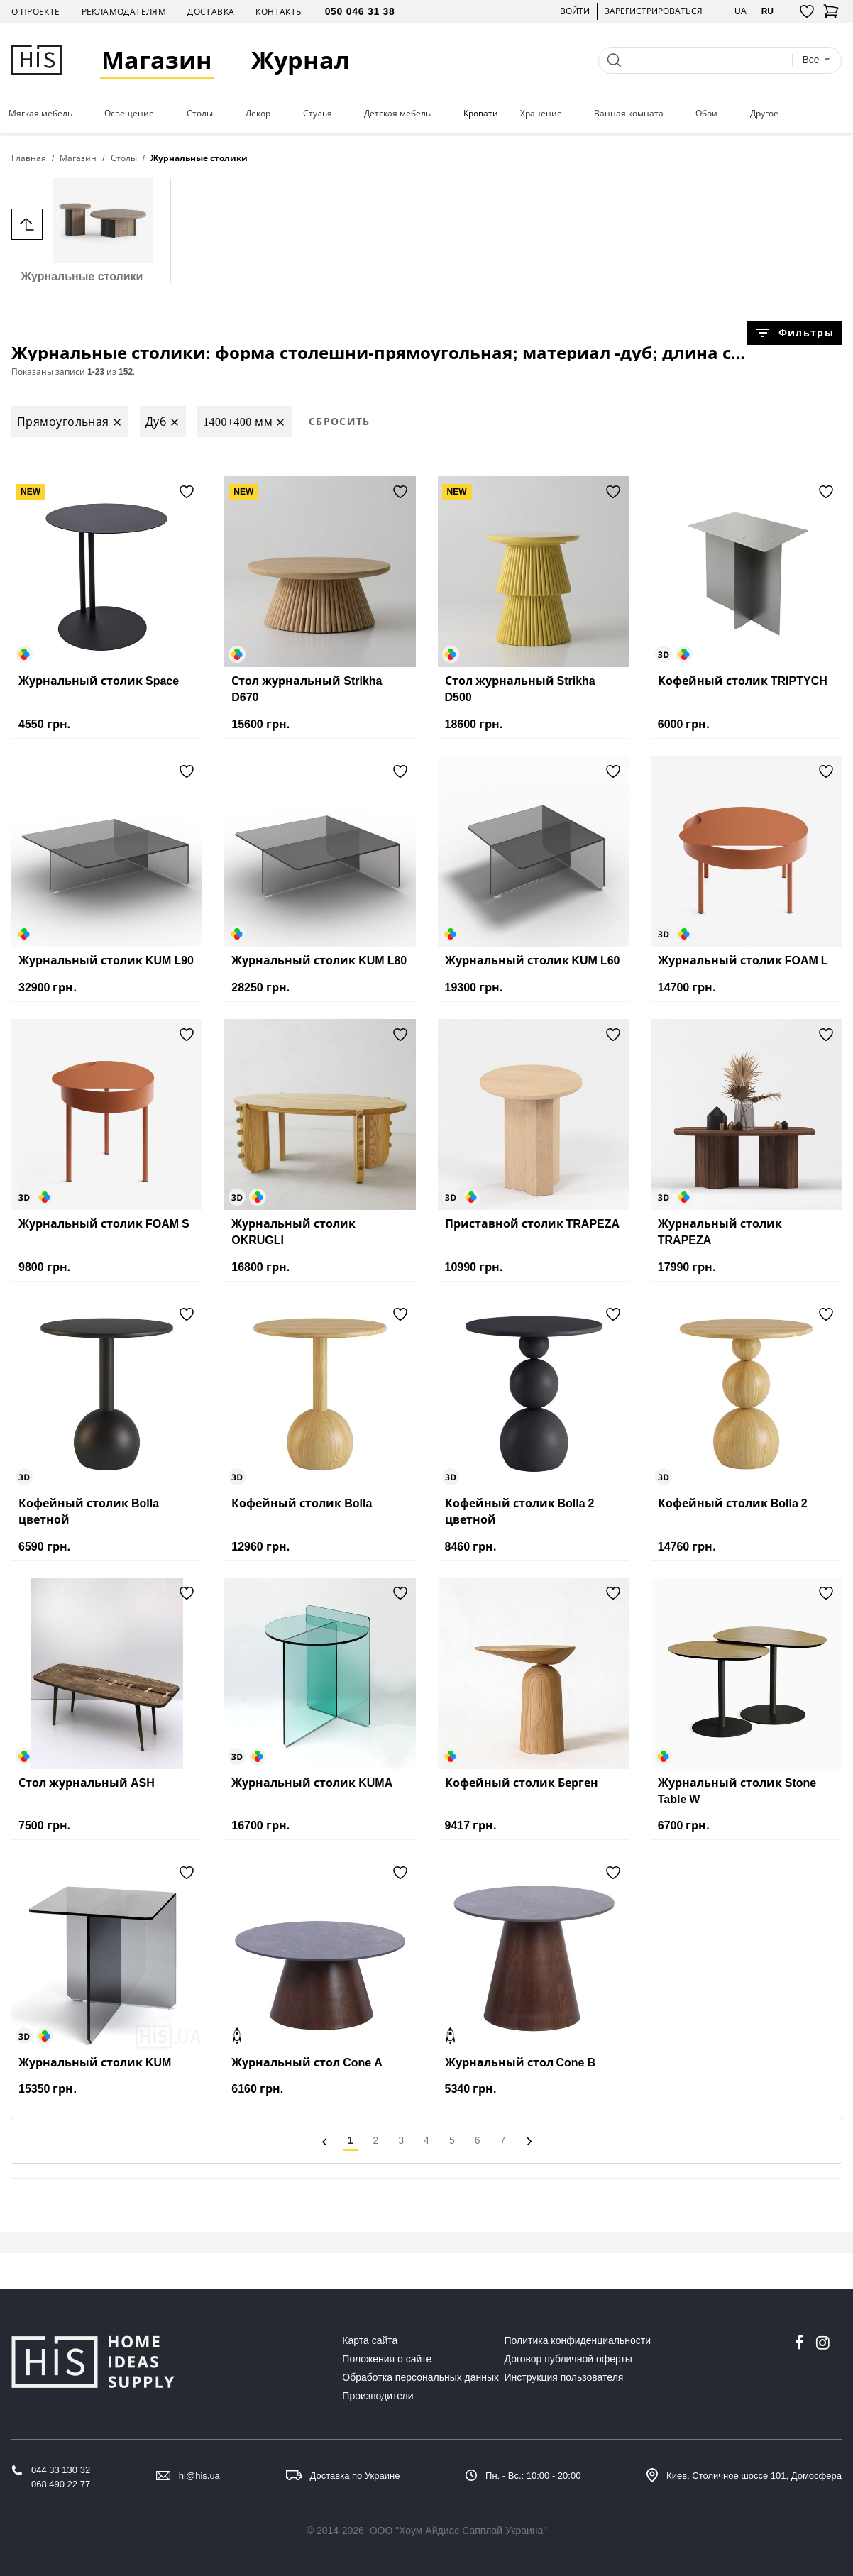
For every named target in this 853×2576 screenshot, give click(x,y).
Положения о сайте (386, 2359)
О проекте (35, 12)
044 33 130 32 (60, 2470)
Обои (706, 113)
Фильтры (794, 332)
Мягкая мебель (40, 113)
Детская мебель (397, 113)
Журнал (300, 60)
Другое (764, 113)
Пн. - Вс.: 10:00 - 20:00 (532, 2475)
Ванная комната (629, 113)
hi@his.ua (199, 2475)
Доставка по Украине (355, 2475)
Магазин (156, 60)
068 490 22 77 (60, 2484)
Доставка (210, 12)
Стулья (317, 113)
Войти (575, 11)
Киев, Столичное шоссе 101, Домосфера (754, 2475)
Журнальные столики (82, 230)
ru (767, 11)
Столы (200, 113)
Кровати (480, 113)
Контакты (279, 12)
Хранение (541, 113)
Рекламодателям (124, 12)
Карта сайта (369, 2340)
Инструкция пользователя (564, 2377)
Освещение (129, 113)
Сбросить (339, 421)
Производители (377, 2395)
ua (740, 11)
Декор (258, 113)
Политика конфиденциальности (578, 2340)
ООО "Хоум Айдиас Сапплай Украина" (458, 2530)
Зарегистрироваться (654, 11)
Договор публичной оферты (568, 2359)
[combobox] (816, 60)
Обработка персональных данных (420, 2377)
